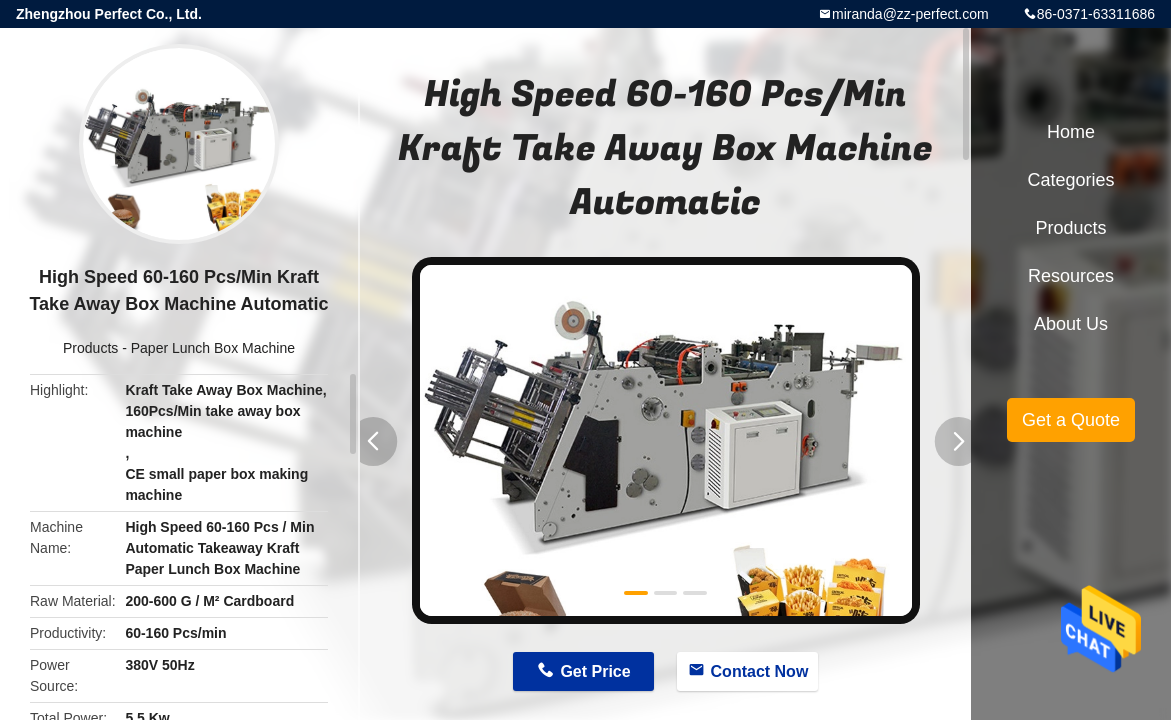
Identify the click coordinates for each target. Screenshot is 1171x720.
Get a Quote (1071, 420)
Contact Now (760, 671)
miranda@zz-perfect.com (910, 14)
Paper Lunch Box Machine (213, 348)
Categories (1070, 180)
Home (1071, 132)
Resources (1071, 276)
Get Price (595, 671)
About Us (1071, 324)
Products (90, 348)
